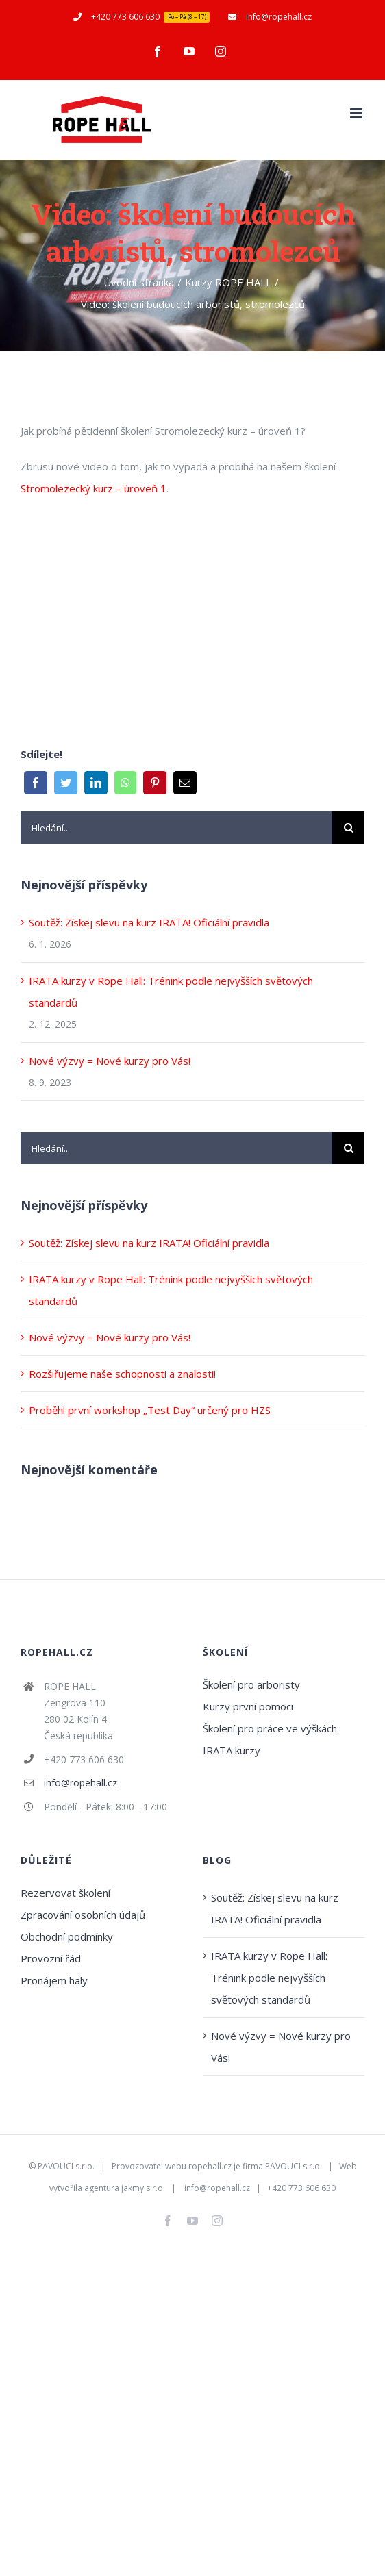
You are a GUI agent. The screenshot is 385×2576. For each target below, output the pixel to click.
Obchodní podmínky (67, 1936)
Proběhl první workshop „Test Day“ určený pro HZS (150, 1410)
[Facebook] (35, 782)
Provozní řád (51, 1958)
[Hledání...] (176, 827)
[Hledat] (348, 827)
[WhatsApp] (125, 782)
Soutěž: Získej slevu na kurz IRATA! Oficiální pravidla (149, 922)
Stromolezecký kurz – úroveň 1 (93, 488)
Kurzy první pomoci (248, 1706)
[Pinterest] (154, 782)
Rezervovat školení (65, 1892)
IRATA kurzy (231, 1750)
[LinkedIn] (96, 782)
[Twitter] (65, 782)
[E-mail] (185, 782)
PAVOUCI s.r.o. (66, 2166)
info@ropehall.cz (80, 1782)
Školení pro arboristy (251, 1684)
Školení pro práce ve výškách (270, 1728)
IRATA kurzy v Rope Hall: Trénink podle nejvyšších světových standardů (269, 1977)
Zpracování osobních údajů (83, 1914)
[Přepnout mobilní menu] (357, 113)
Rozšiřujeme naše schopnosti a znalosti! (122, 1373)
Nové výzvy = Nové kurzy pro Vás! (109, 1061)
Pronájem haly (54, 1980)
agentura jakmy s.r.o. (124, 2188)
